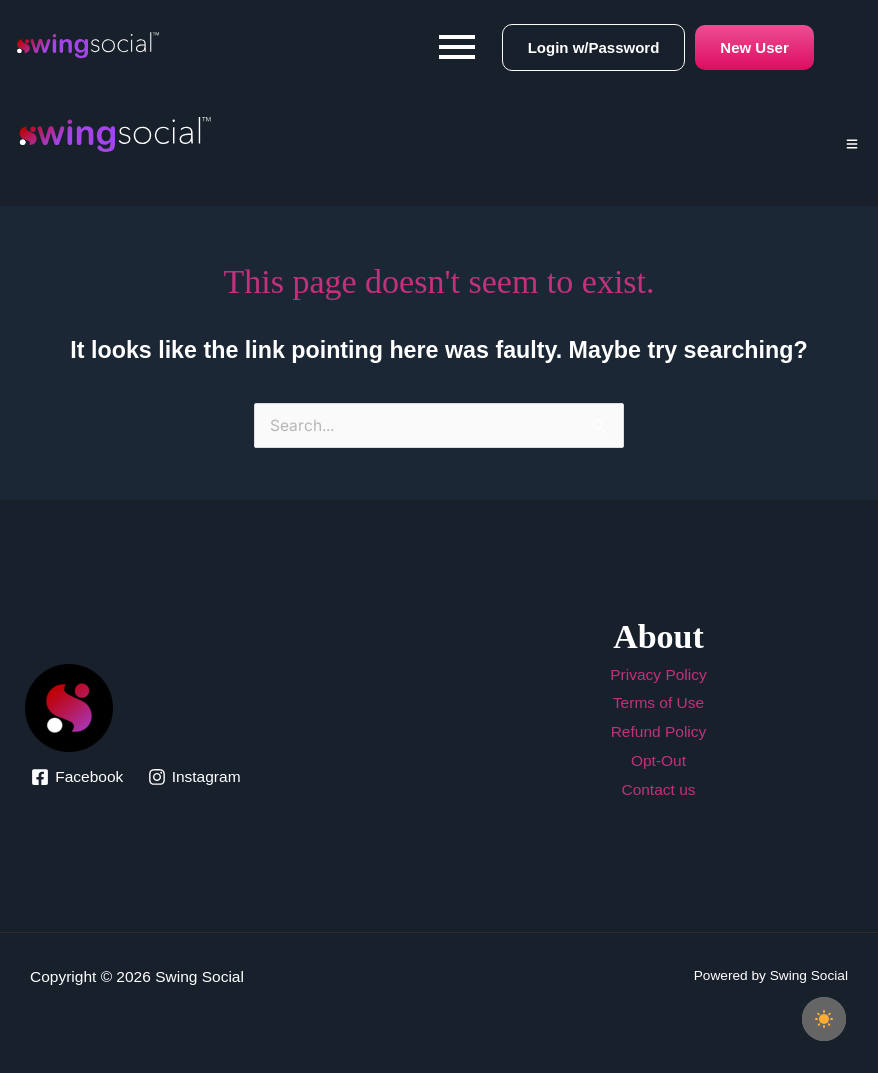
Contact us (658, 789)
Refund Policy (659, 731)
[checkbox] (824, 1019)
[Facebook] (77, 777)
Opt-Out (658, 760)
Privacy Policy (658, 674)
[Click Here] (852, 137)
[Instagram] (193, 777)
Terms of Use (658, 702)
